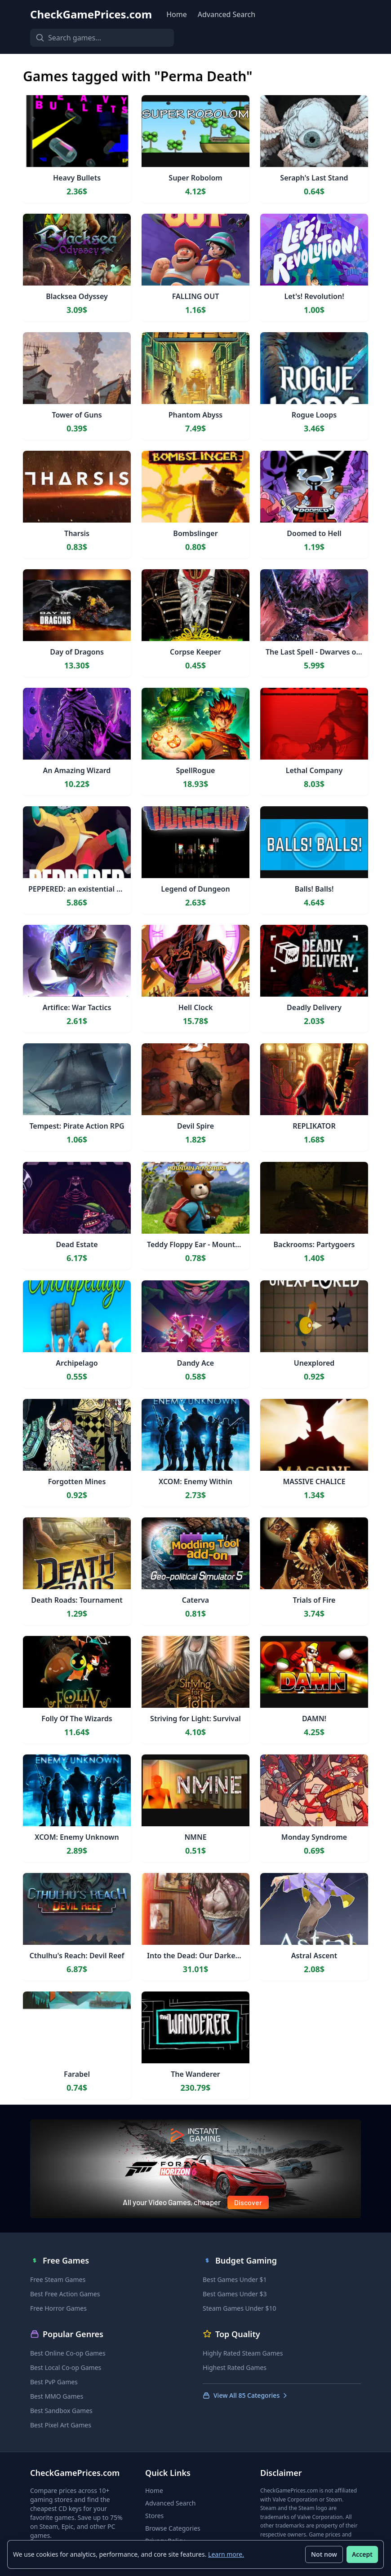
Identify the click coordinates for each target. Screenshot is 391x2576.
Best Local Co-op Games (65, 2367)
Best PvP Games (54, 2382)
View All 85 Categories (246, 2395)
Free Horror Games (58, 2308)
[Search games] (102, 38)
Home (176, 14)
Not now (324, 2554)
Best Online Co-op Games (68, 2353)
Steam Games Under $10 (239, 2308)
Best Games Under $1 (235, 2279)
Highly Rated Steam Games (243, 2353)
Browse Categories (172, 2528)
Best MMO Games (56, 2396)
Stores (154, 2515)
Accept (362, 2554)
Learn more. (226, 2554)
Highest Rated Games (235, 2367)
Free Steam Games (57, 2279)
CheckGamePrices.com (91, 14)
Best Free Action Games (65, 2294)
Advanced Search (226, 14)
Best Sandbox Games (61, 2410)
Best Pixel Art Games (60, 2425)
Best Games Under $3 (235, 2294)
